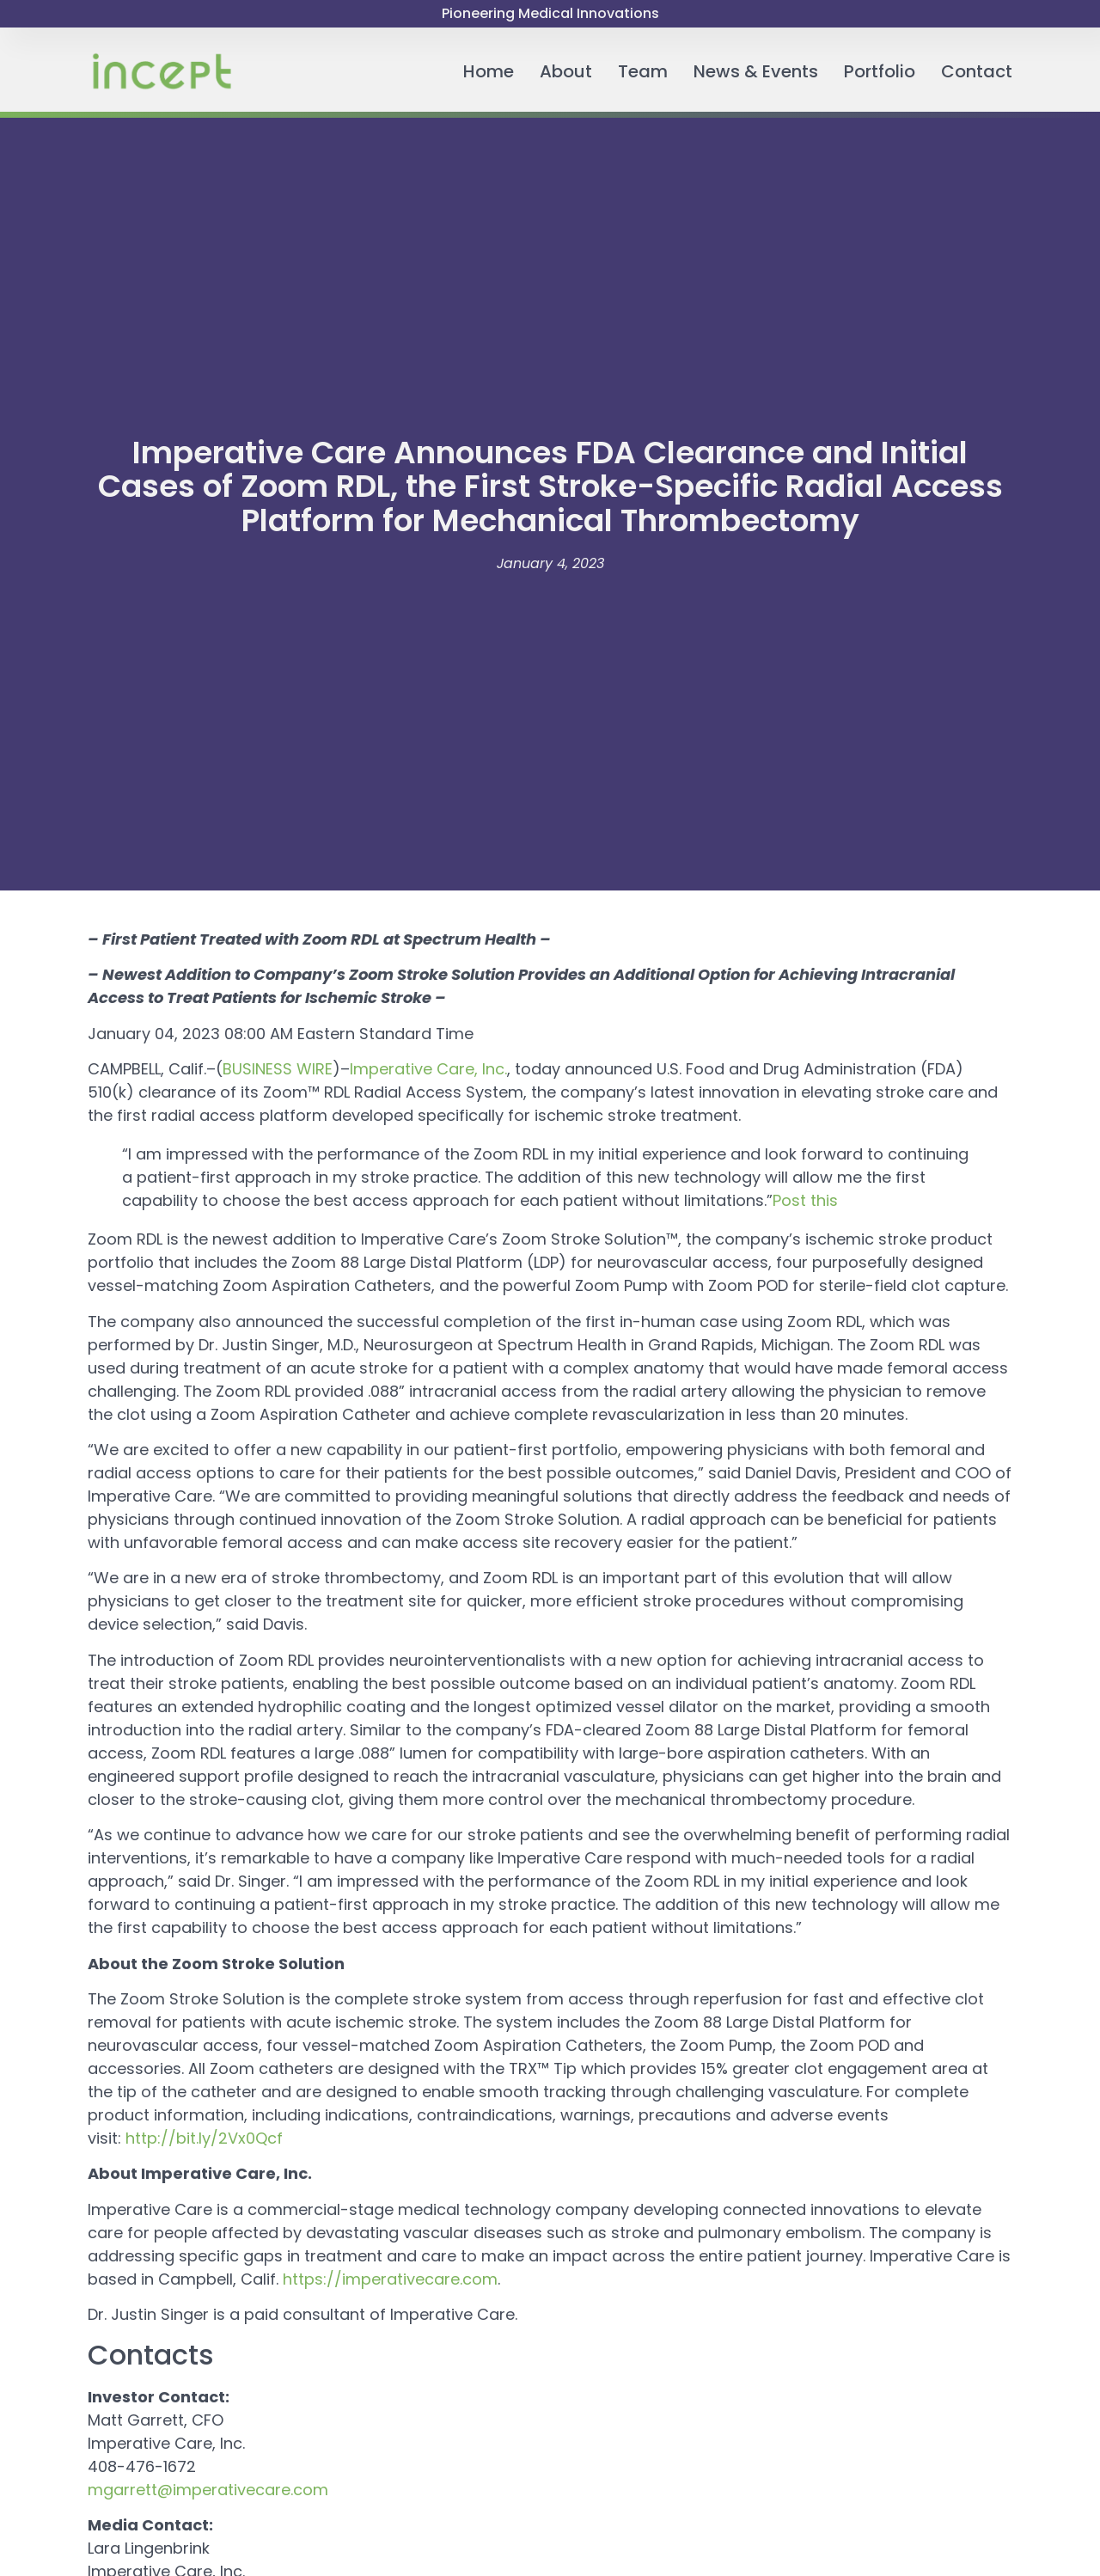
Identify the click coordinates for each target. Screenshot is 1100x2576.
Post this (805, 1200)
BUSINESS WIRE (278, 1069)
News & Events (756, 71)
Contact (976, 71)
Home (488, 71)
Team (643, 71)
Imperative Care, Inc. (428, 1069)
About (566, 71)
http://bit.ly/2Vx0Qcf (204, 2138)
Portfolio (879, 71)
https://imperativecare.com (390, 2279)
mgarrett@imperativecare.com (208, 2489)
